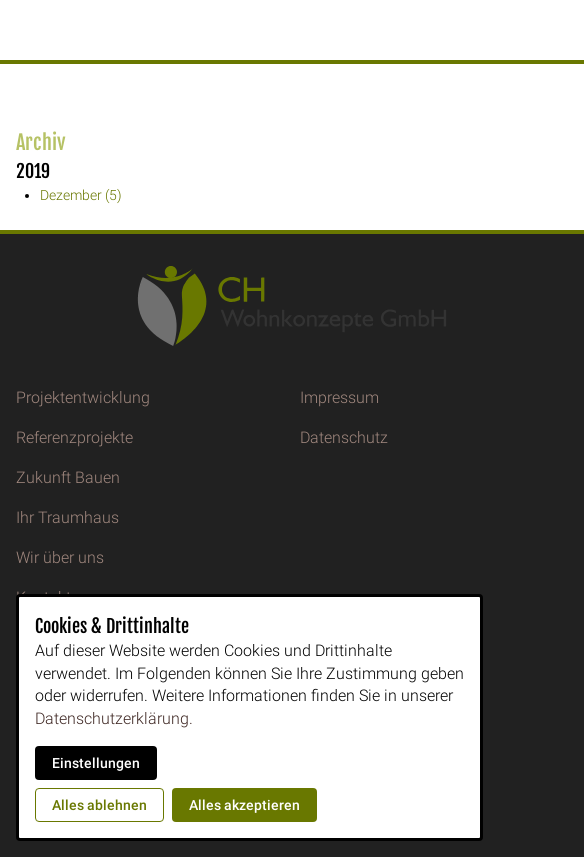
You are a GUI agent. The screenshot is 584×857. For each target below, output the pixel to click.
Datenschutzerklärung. (114, 718)
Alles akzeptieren (244, 805)
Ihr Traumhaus (67, 517)
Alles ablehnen (99, 805)
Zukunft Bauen (68, 477)
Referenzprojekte (74, 437)
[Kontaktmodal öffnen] (560, 24)
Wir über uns (60, 557)
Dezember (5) (81, 195)
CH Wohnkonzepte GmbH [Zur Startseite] (295, 30)
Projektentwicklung (83, 397)
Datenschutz (344, 437)
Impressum (339, 397)
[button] (18, 30)
